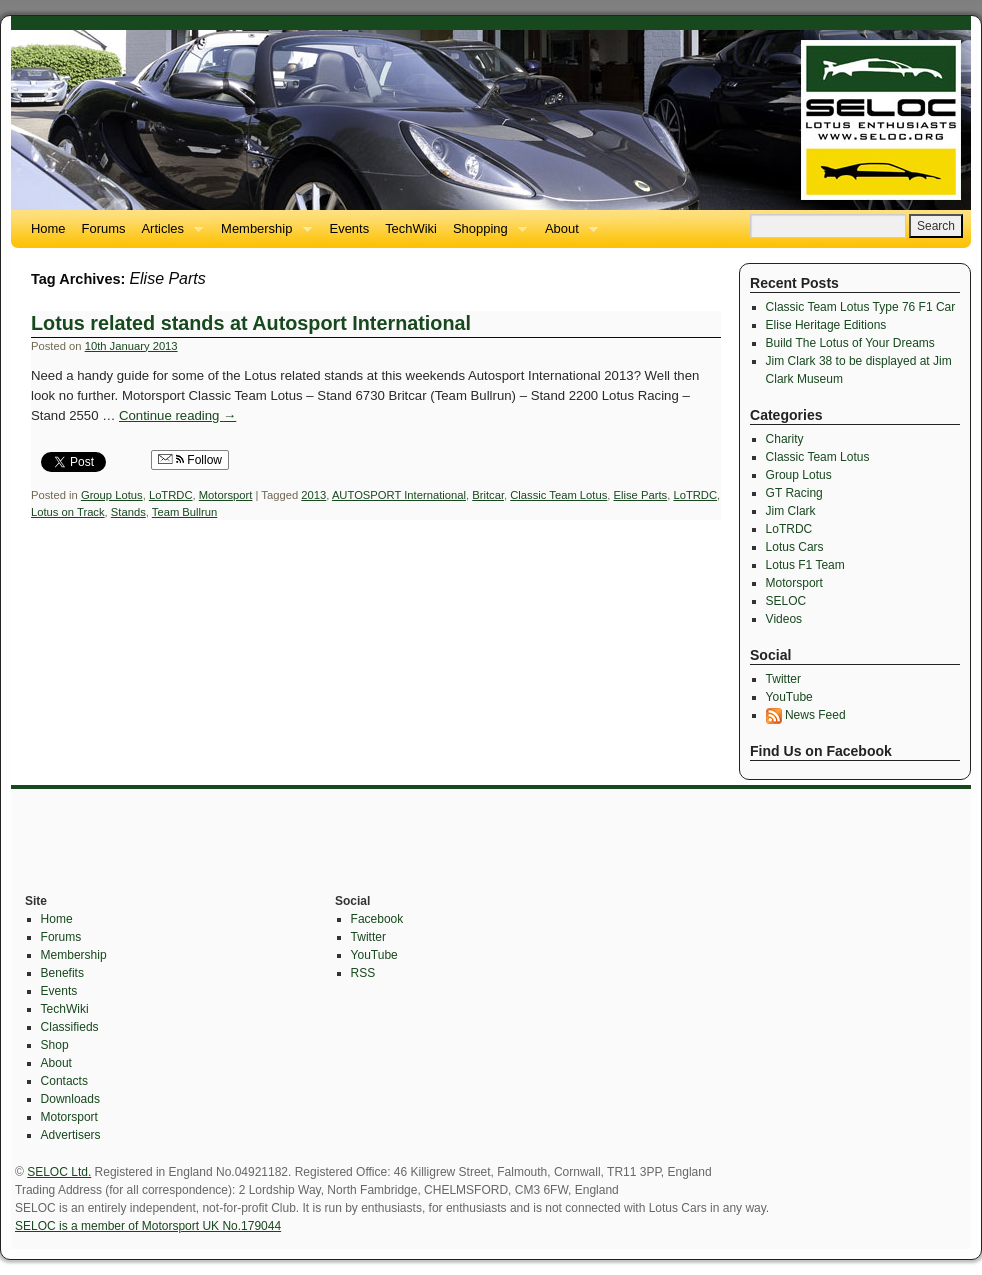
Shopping (486, 234)
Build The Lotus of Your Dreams (850, 343)
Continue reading (177, 415)
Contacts (64, 1081)
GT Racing (794, 493)
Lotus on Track (68, 512)
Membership (262, 234)
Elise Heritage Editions (826, 325)
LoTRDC (171, 495)
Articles (168, 234)
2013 (313, 495)
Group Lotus (112, 495)
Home (48, 228)
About (567, 234)
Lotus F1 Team (805, 565)
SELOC (786, 601)
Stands (128, 512)
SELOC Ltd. (59, 1172)
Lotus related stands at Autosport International (251, 323)
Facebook (377, 919)
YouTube (789, 697)
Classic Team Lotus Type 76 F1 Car (861, 307)
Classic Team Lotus (558, 495)
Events (350, 228)
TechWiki (411, 228)
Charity (785, 439)
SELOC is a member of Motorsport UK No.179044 (148, 1226)
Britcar (488, 495)
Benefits (62, 973)
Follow (190, 460)
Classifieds (70, 1027)
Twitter (783, 679)
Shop (55, 1045)
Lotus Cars (795, 547)
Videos (784, 619)
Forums (104, 228)
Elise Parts (641, 495)
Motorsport (226, 495)
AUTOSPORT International (399, 495)
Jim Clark (791, 511)
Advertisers (71, 1135)
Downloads (70, 1099)
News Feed (806, 715)
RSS (363, 973)
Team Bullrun (184, 512)
